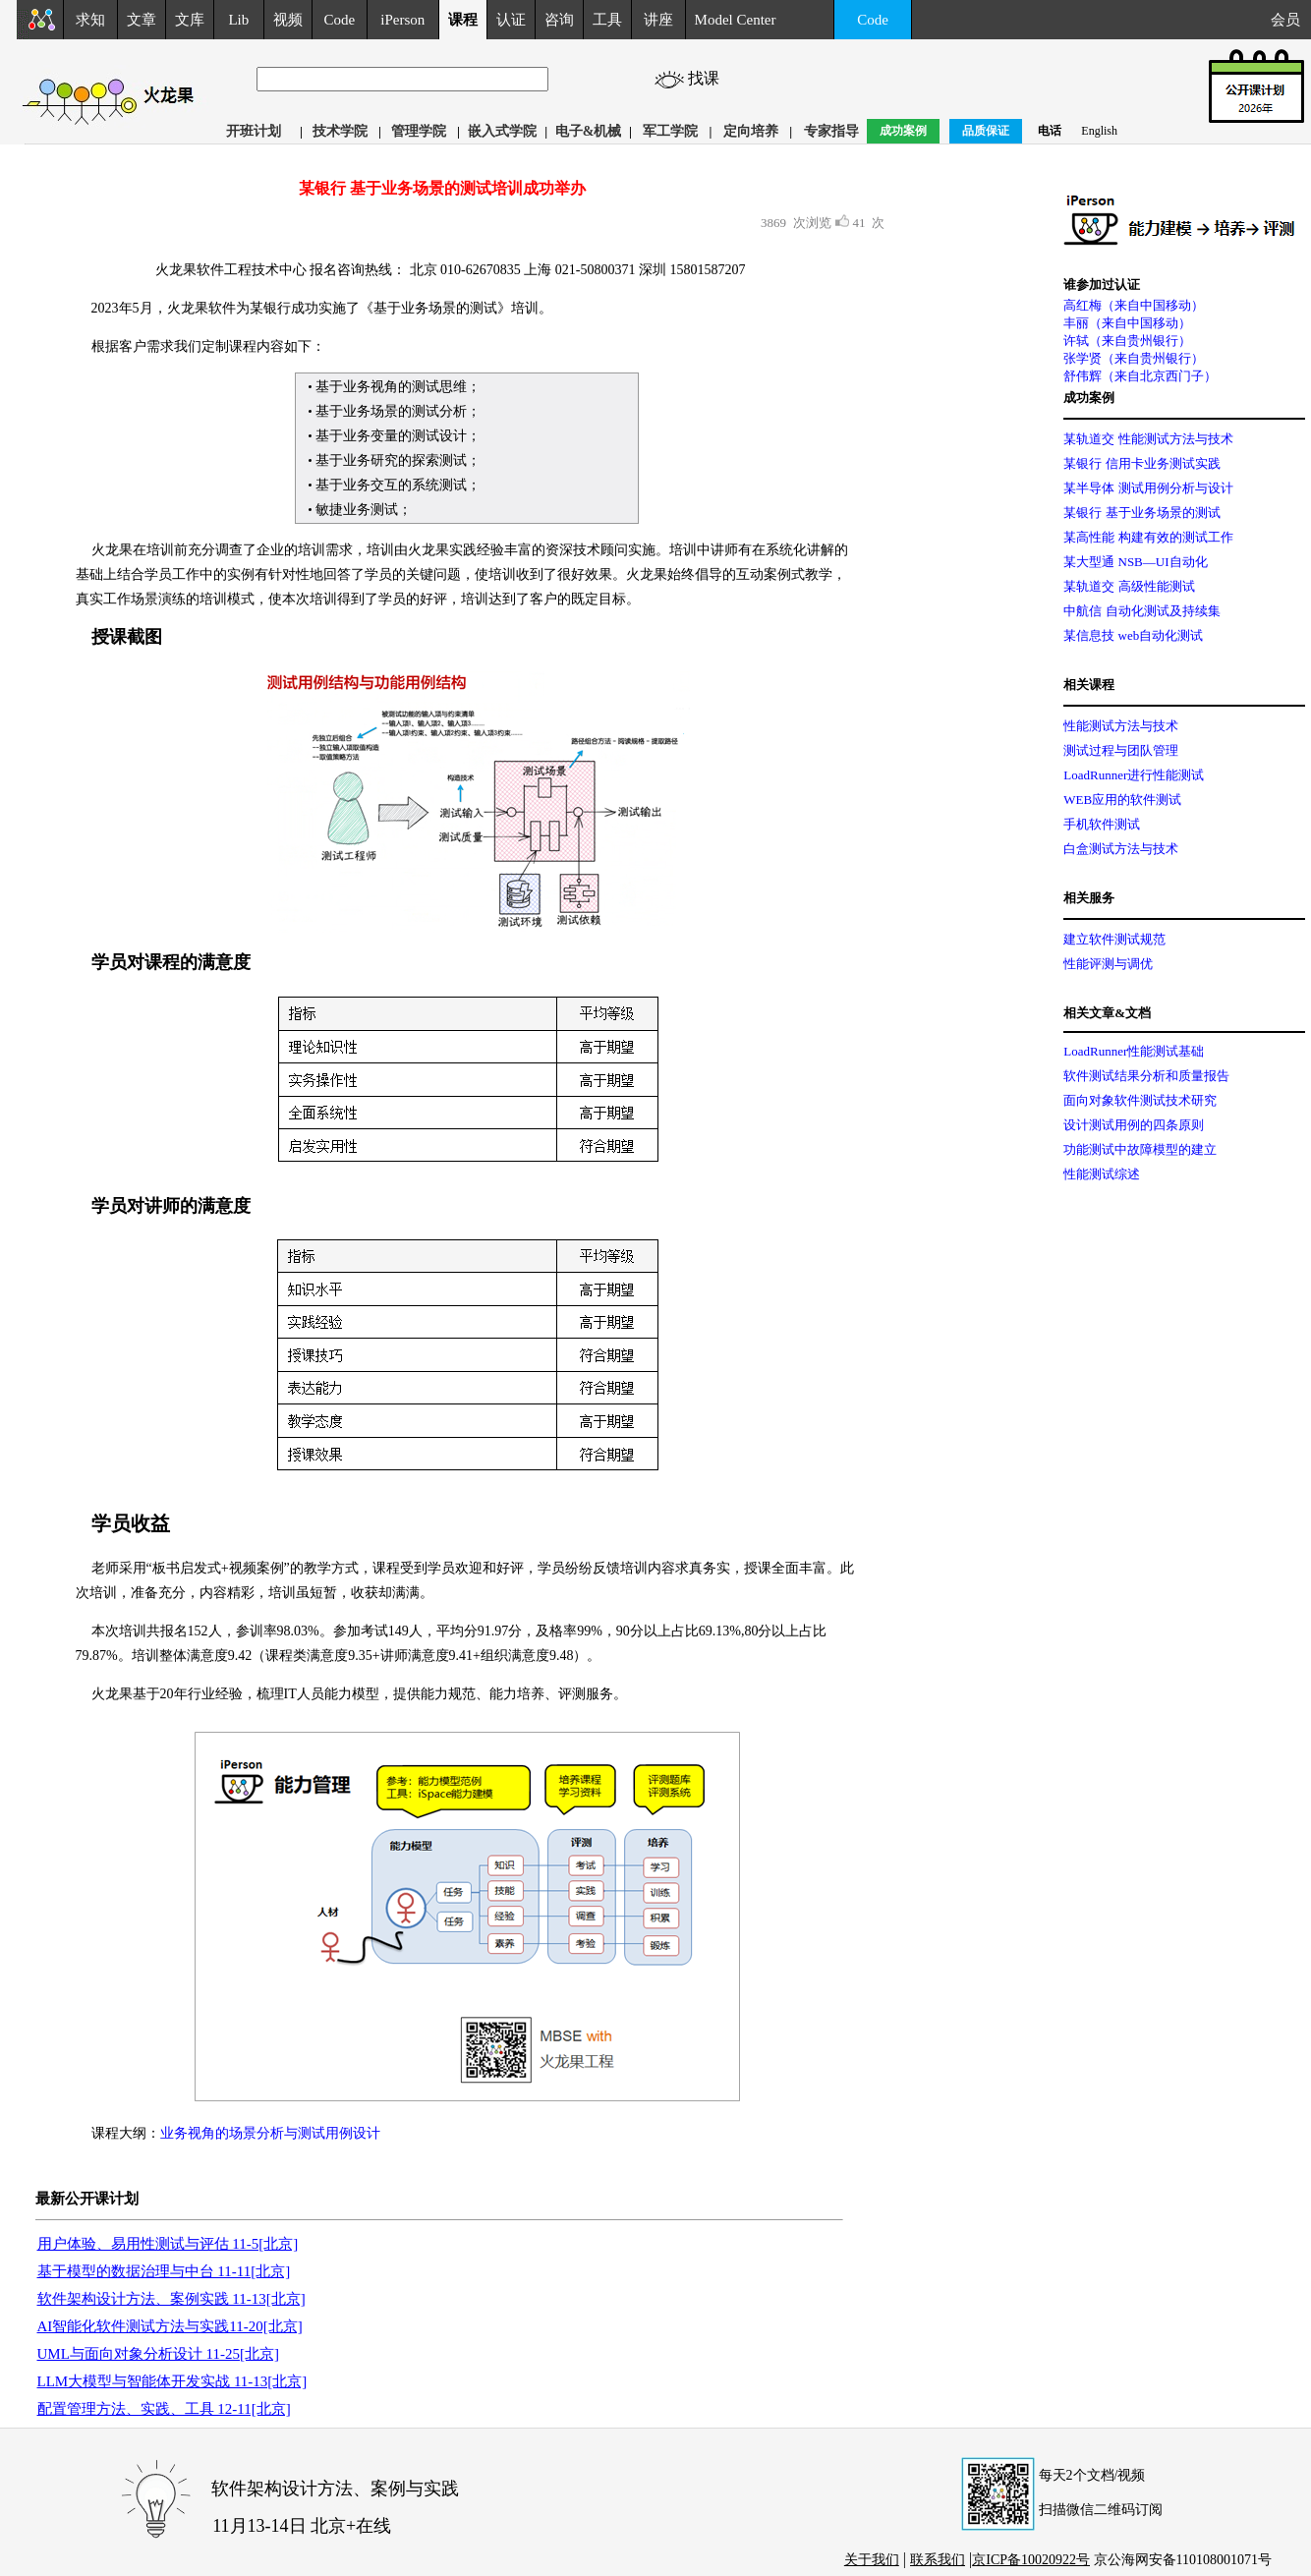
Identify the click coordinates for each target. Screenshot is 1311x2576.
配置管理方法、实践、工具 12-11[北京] (164, 2409)
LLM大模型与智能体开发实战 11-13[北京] (172, 2381)
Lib (238, 20)
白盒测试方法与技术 (1120, 848)
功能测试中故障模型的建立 (1140, 1149)
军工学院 (670, 131)
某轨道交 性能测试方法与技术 (1147, 438)
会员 (1291, 20)
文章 (141, 20)
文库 (189, 20)
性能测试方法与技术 (1120, 725)
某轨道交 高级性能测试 (1128, 586)
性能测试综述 (1101, 1174)
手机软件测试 (1101, 824)
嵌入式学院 (502, 131)
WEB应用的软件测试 (1122, 799)
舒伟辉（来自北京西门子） (1140, 376)
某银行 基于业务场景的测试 (1141, 512)
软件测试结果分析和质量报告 (1146, 1075)
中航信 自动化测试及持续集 (1141, 610)
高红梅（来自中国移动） (1133, 305)
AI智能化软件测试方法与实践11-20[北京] (170, 2326)
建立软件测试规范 (1114, 939)
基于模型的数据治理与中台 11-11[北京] (164, 2271)
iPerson (402, 20)
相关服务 (1088, 897)
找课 (706, 78)
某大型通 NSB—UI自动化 (1135, 561)
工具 (607, 20)
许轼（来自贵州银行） (1127, 340)
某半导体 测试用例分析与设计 (1147, 488)
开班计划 (253, 131)
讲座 (658, 20)
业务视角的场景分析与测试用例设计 (270, 2133)
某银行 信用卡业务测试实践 (1141, 463)
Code (340, 20)
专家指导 (831, 131)
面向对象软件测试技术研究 (1140, 1100)
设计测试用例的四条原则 (1133, 1124)
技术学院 (340, 131)
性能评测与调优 (1108, 963)
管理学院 (418, 131)
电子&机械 (588, 131)
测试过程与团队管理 (1120, 750)
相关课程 (1088, 684)
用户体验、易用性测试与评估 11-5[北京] (168, 2244)
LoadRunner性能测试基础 (1133, 1051)
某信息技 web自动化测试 (1133, 635)
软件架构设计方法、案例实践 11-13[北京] (171, 2299)
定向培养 (750, 131)
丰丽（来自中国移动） (1127, 322)
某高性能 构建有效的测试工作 (1147, 537)
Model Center (735, 20)
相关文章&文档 (1107, 1012)
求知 (90, 20)
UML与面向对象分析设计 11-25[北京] (158, 2354)
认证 (511, 20)
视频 (288, 20)
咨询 (559, 20)
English (1099, 131)
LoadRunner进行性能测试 (1133, 775)
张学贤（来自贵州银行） (1133, 358)
